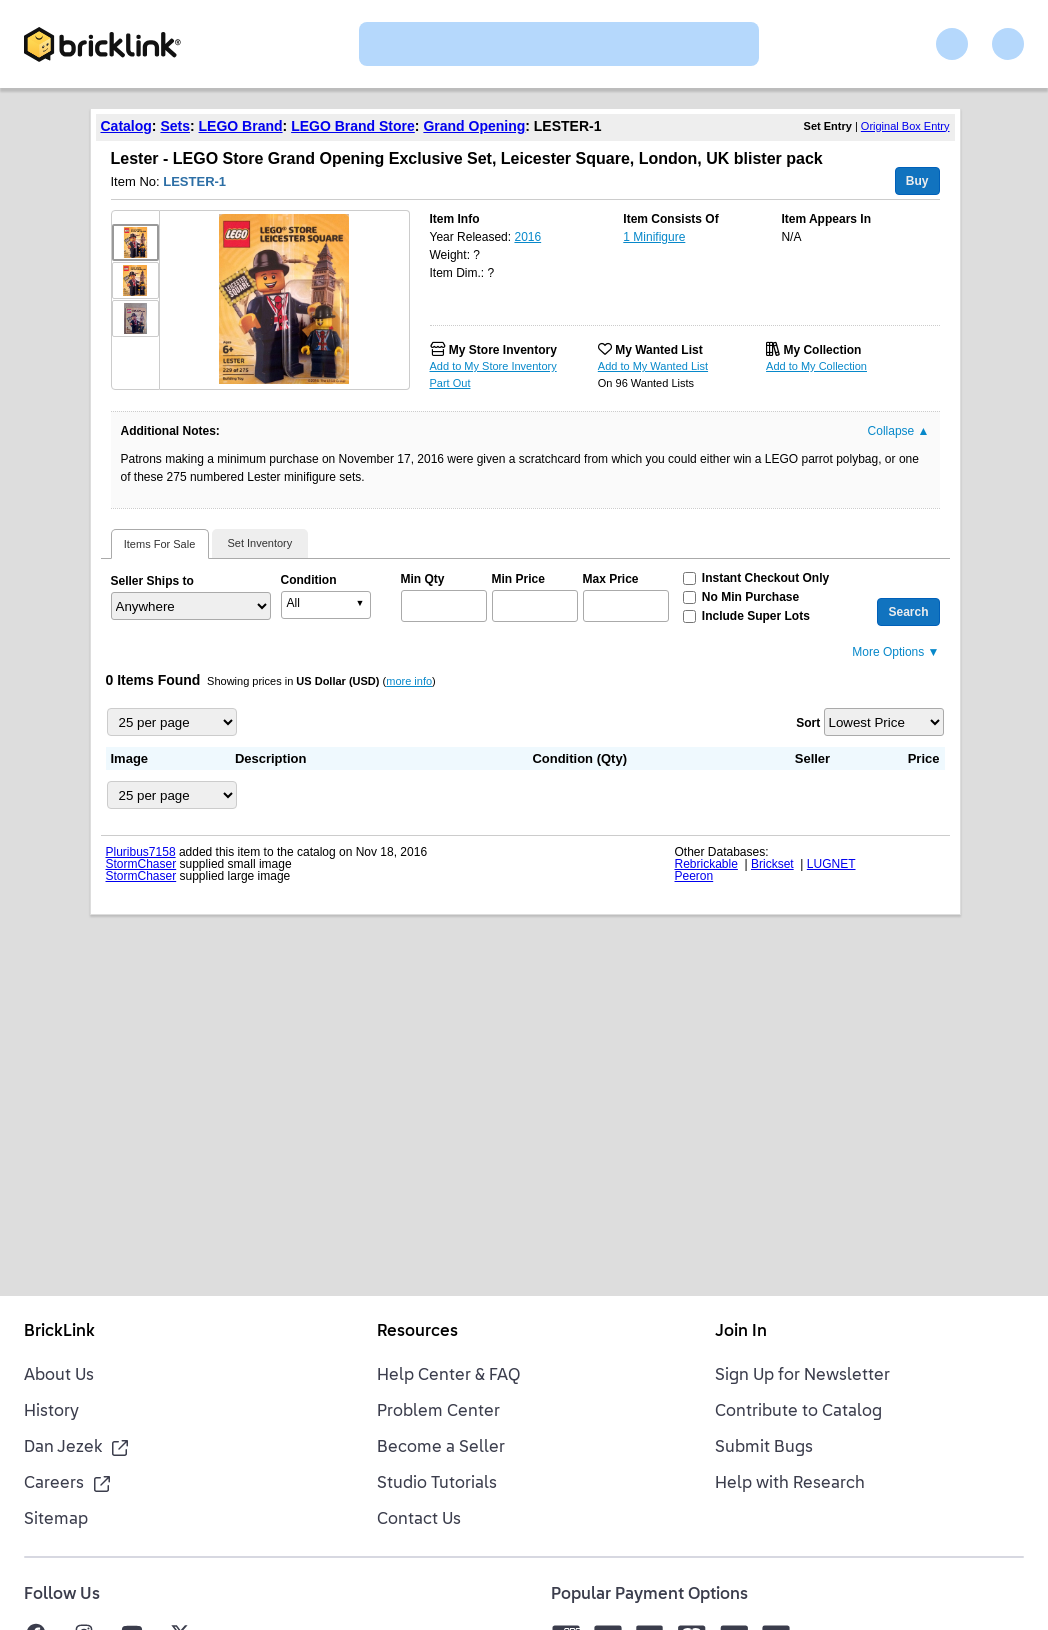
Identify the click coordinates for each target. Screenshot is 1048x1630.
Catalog (126, 126)
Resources (417, 1332)
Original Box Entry (905, 126)
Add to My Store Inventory (493, 366)
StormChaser (141, 864)
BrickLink (59, 1332)
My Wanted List (659, 350)
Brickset (772, 864)
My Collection (822, 350)
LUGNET (831, 864)
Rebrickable (706, 864)
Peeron (694, 876)
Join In (741, 1332)
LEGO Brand (241, 126)
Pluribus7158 (141, 852)
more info (409, 681)
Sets (175, 126)
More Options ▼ (895, 652)
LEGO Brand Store (353, 126)
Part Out (450, 383)
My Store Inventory (503, 350)
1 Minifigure (654, 237)
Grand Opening (474, 126)
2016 (527, 237)
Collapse (899, 431)
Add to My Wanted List (653, 366)
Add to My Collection (816, 366)
